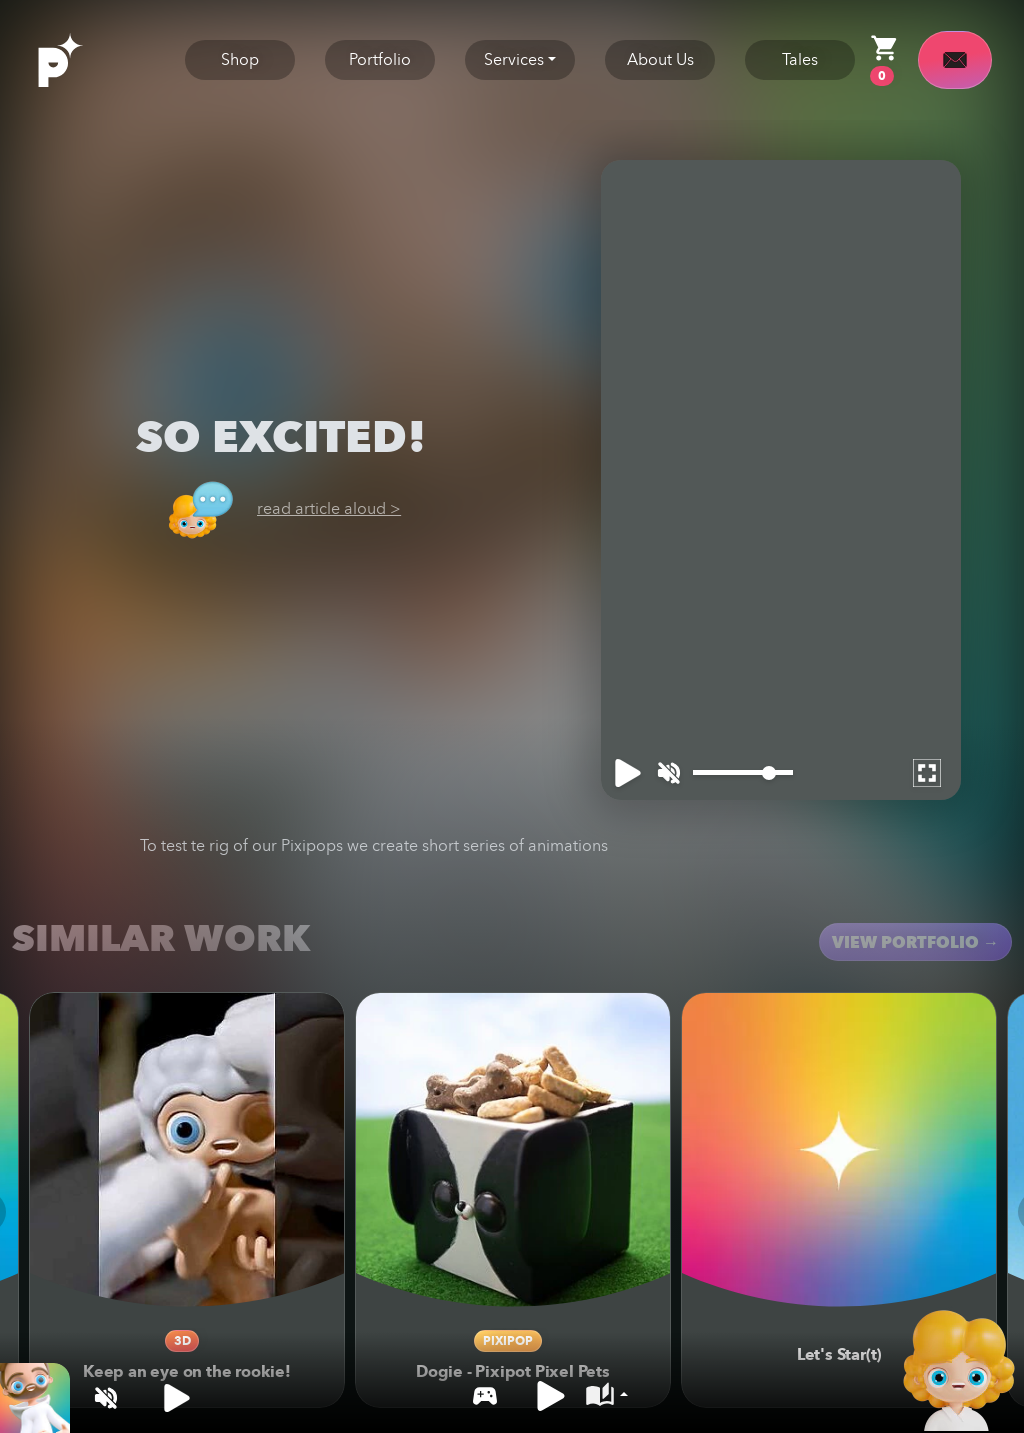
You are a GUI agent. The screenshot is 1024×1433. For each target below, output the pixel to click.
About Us (660, 59)
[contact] (955, 60)
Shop (240, 59)
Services (514, 59)
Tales (800, 59)
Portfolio (380, 59)
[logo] (82, 58)
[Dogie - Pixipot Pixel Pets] (513, 1150)
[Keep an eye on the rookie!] (187, 1150)
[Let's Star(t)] (839, 1150)
